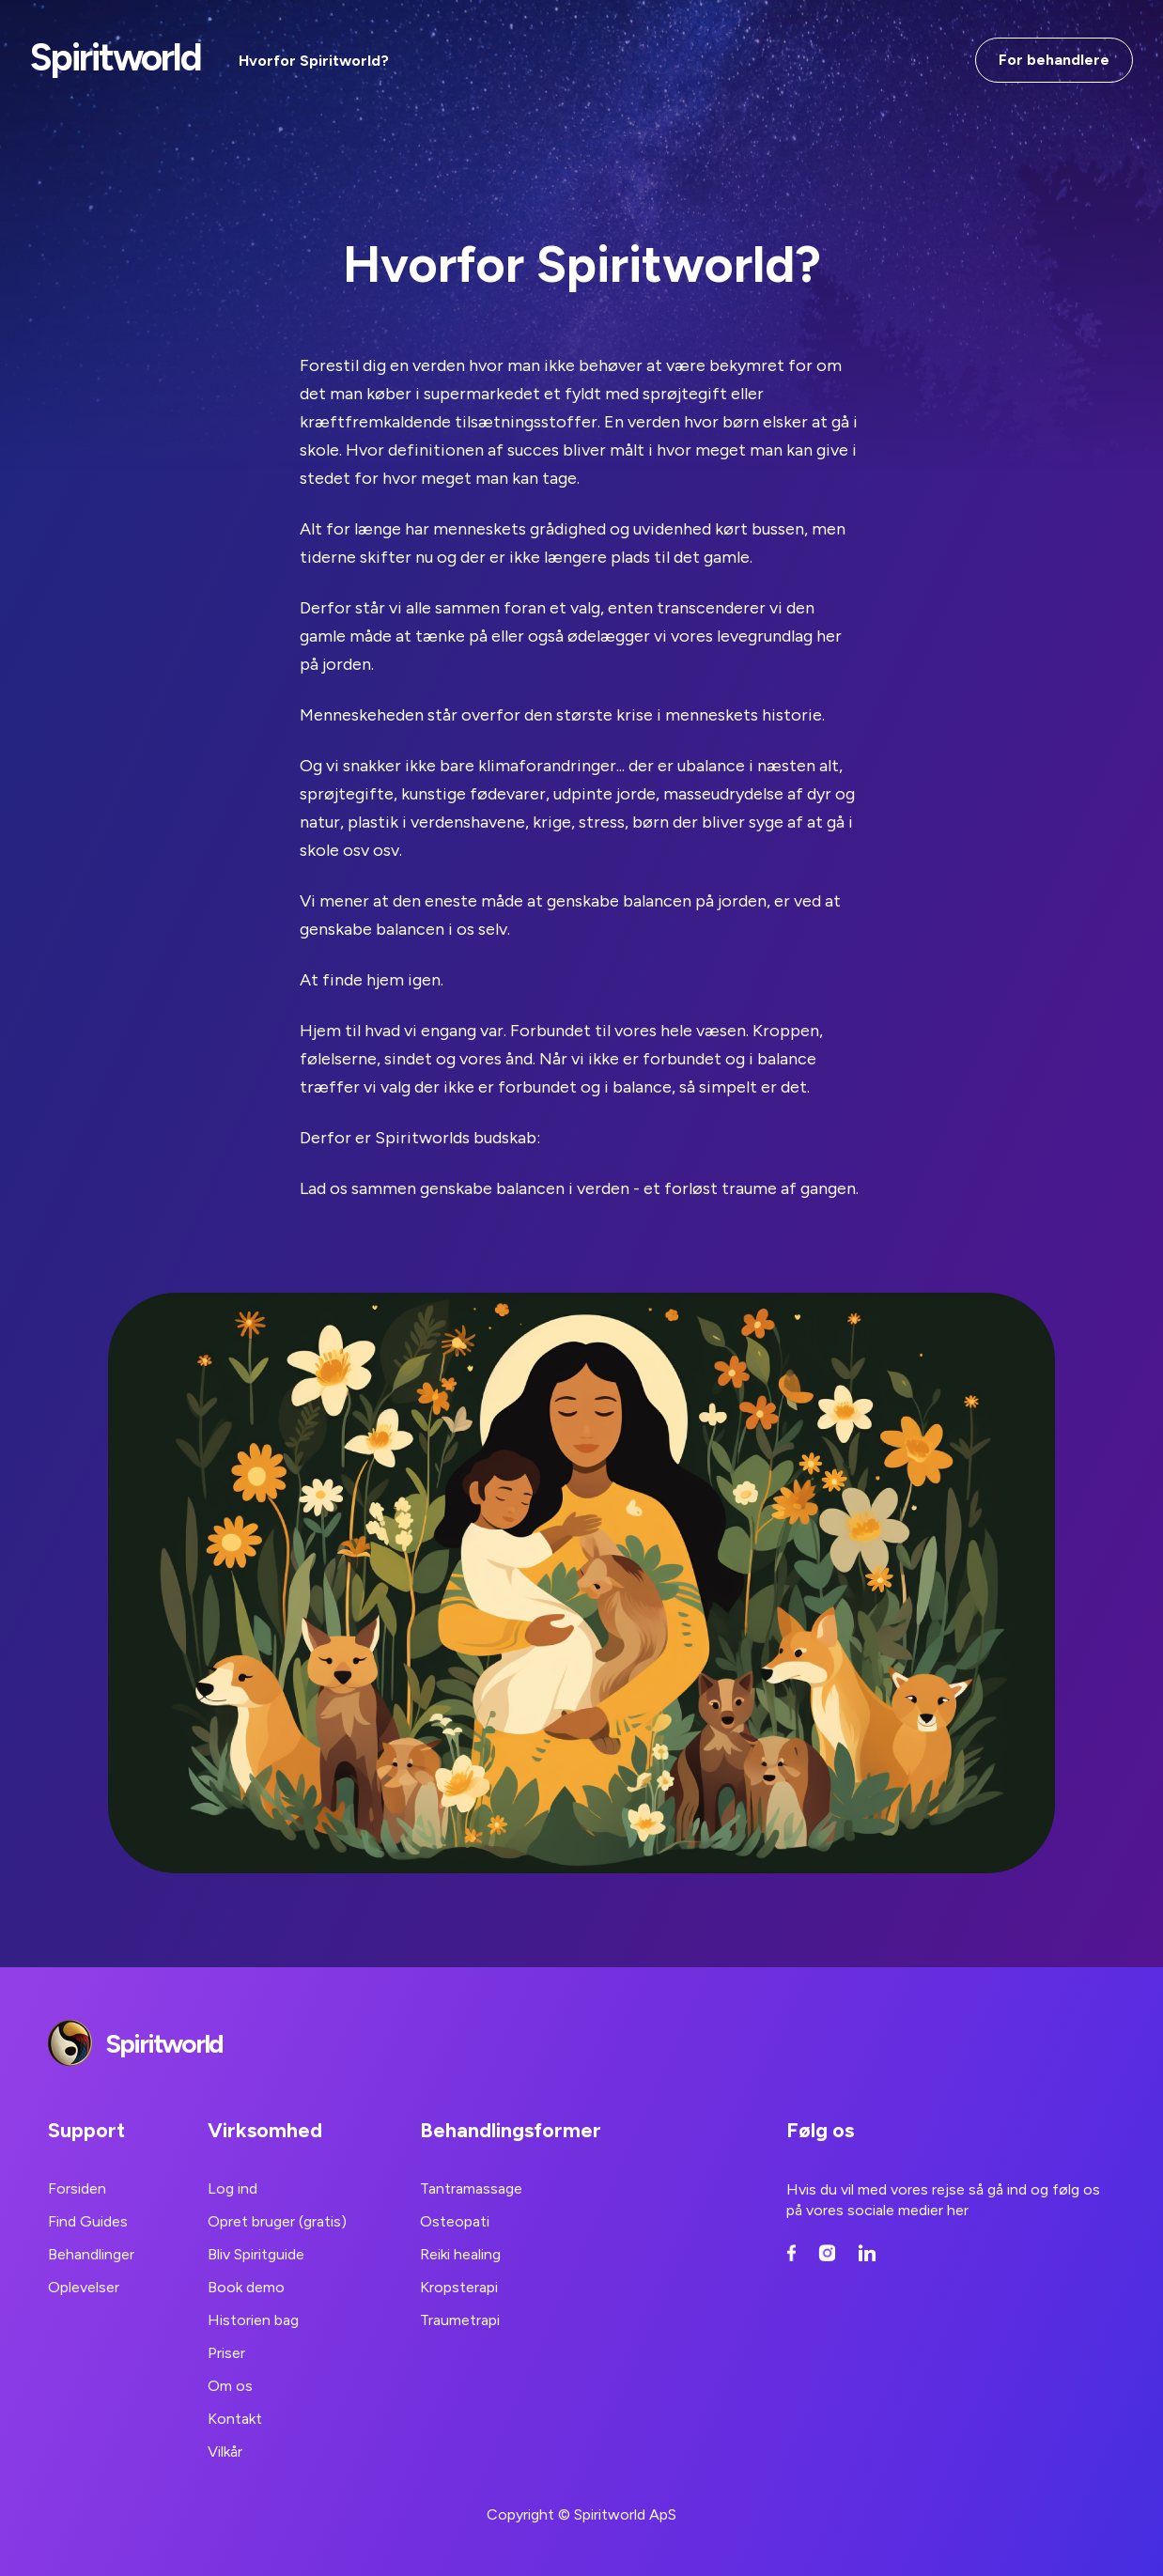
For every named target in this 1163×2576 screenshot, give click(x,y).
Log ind (232, 2188)
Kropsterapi (459, 2287)
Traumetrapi (460, 2320)
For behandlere (1054, 60)
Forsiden (77, 2188)
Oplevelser (83, 2287)
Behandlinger (91, 2254)
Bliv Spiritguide (256, 2254)
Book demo (246, 2287)
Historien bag (253, 2320)
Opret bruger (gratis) (277, 2221)
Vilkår (225, 2451)
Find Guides (88, 2221)
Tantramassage (471, 2188)
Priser (226, 2353)
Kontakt (235, 2419)
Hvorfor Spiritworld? (314, 61)
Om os (230, 2386)
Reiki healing (460, 2254)
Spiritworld (115, 57)
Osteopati (454, 2221)
